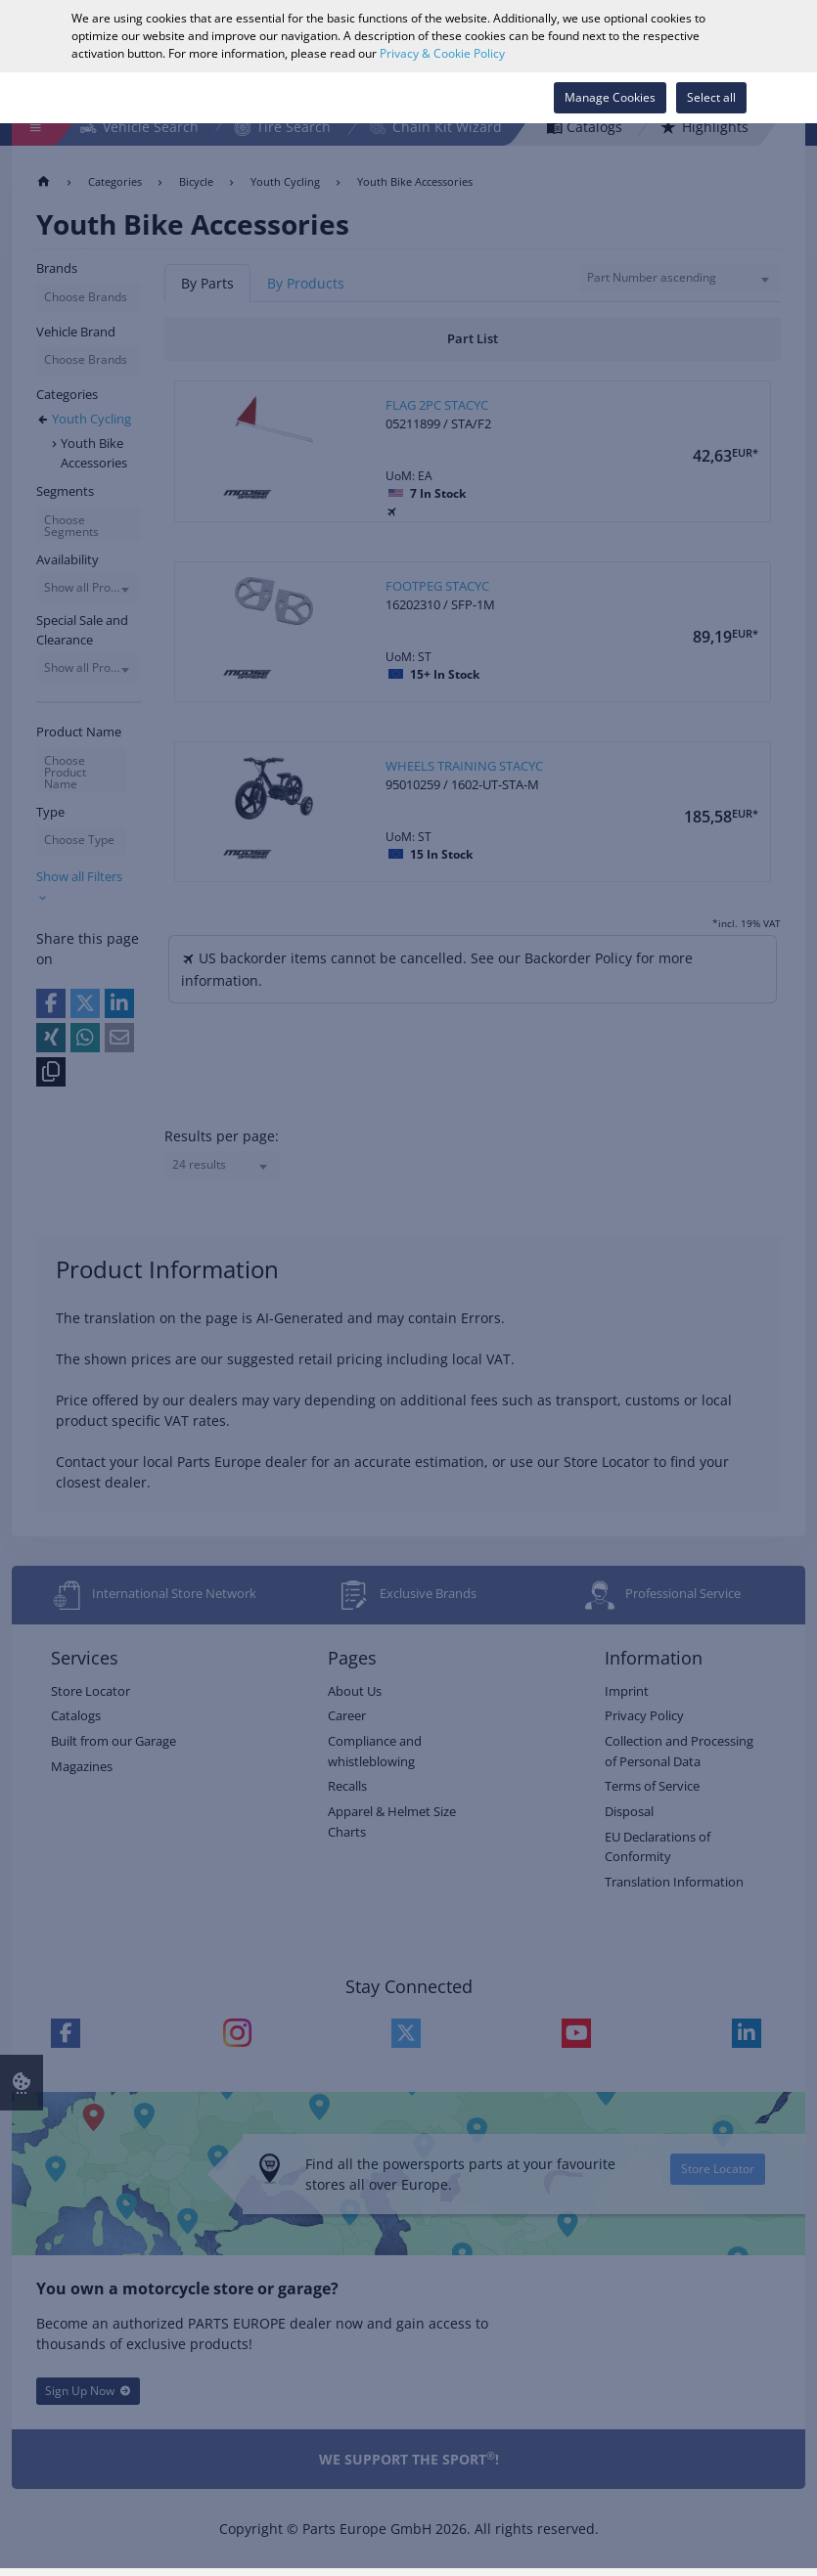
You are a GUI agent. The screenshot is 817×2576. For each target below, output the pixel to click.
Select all (711, 97)
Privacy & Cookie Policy (442, 53)
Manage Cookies (610, 97)
